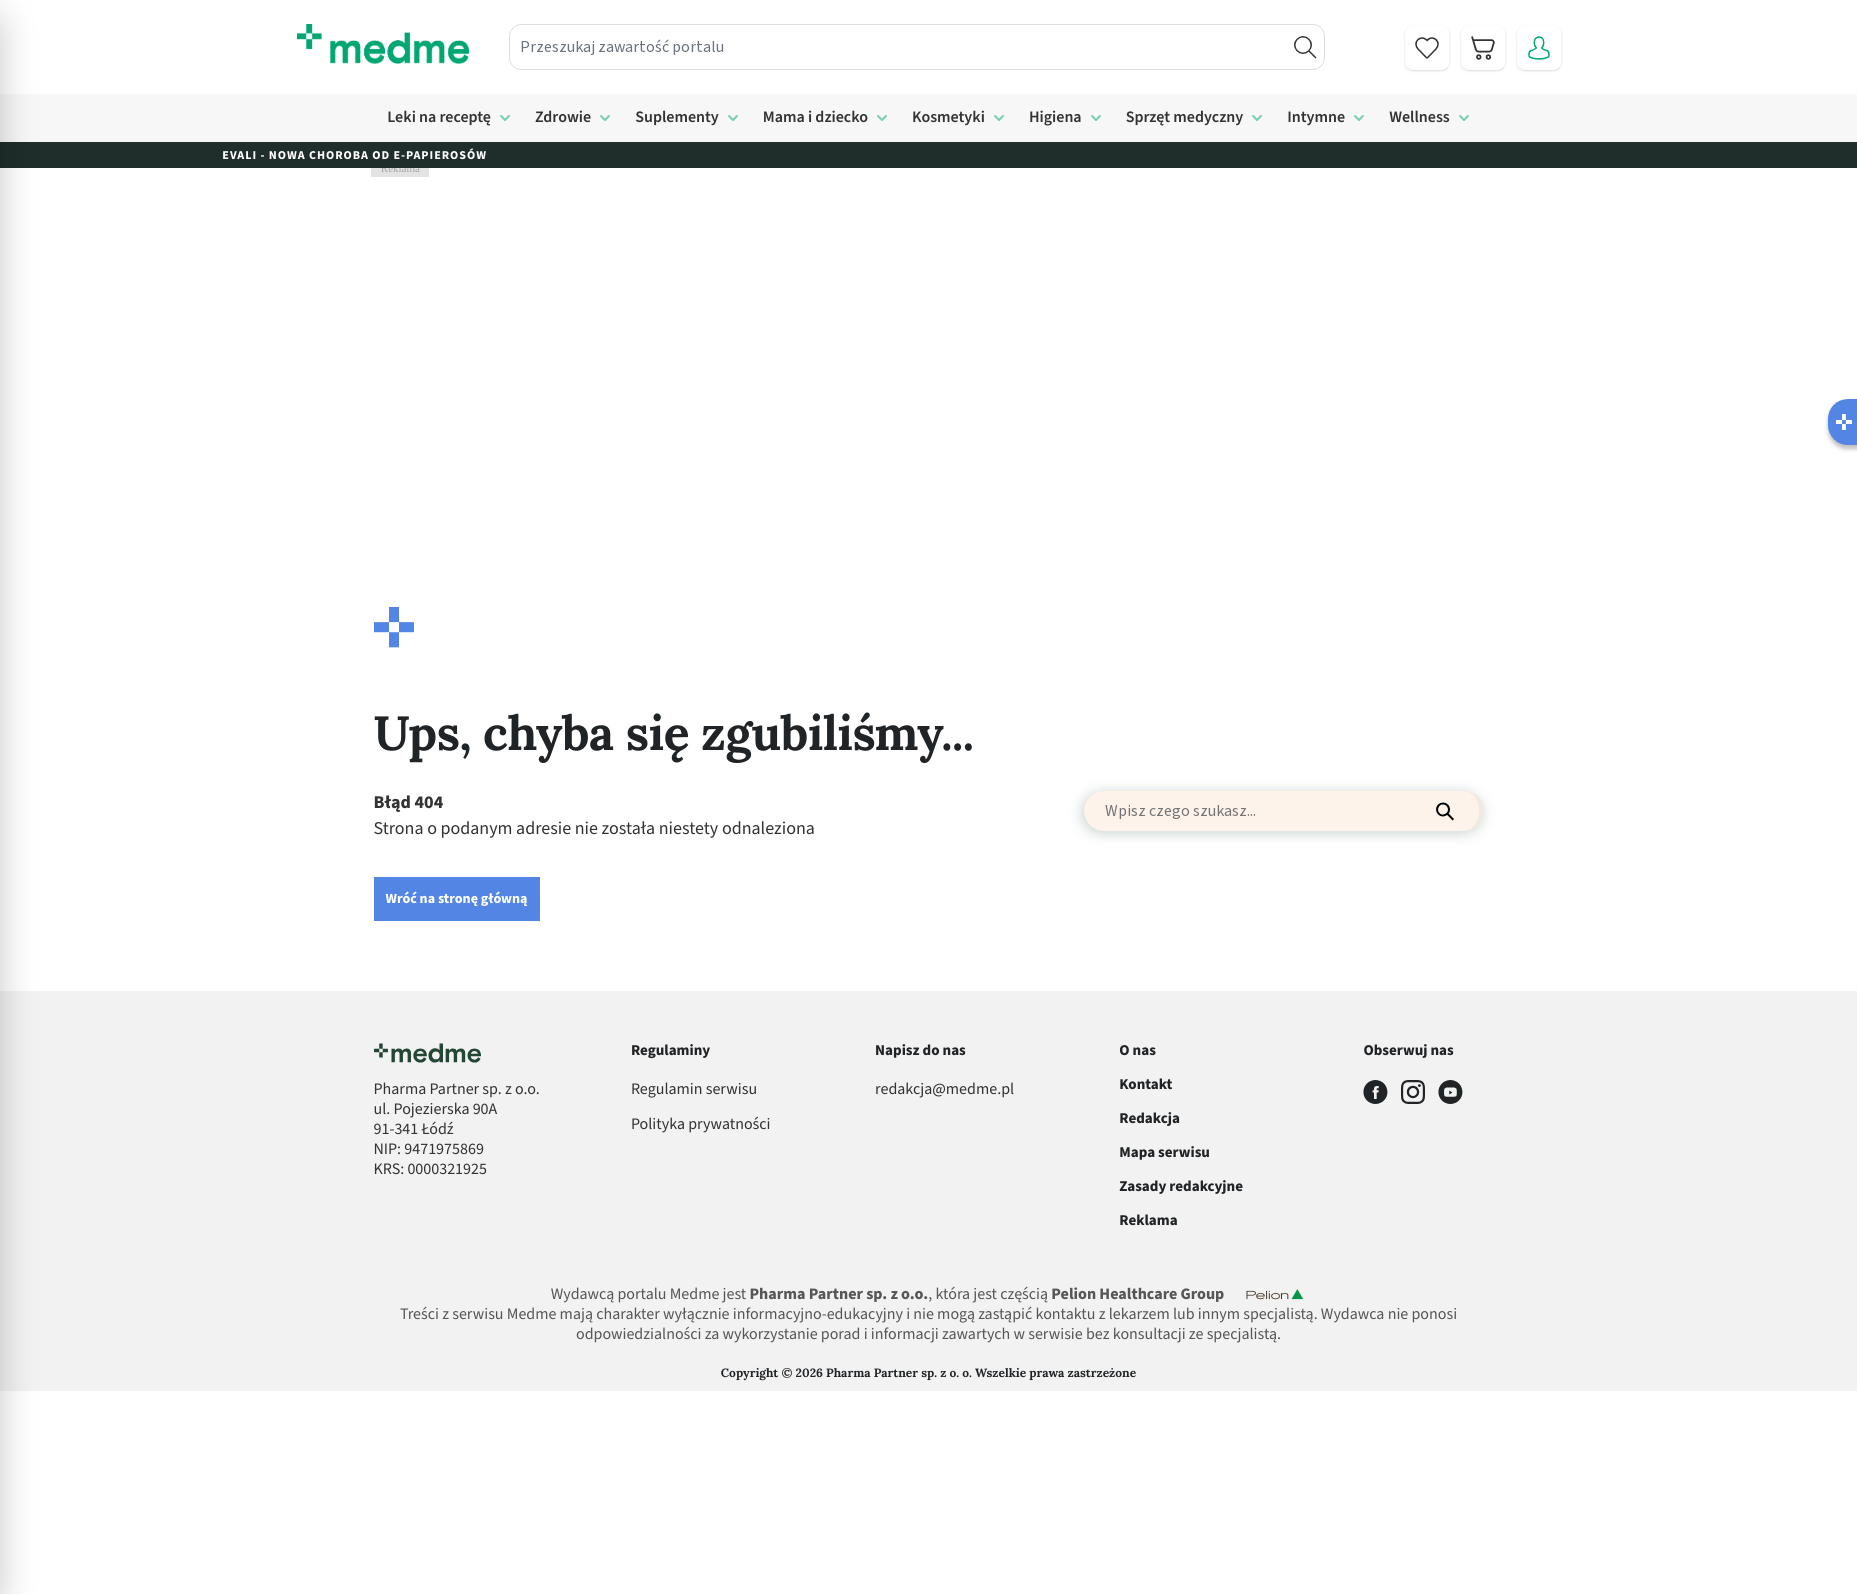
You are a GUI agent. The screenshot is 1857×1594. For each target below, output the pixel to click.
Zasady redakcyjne (1181, 1186)
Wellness (1419, 118)
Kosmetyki (948, 118)
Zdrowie (563, 118)
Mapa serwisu (1164, 1152)
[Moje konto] (1539, 48)
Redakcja (1149, 1118)
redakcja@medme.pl (944, 1090)
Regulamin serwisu (694, 1090)
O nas (1137, 1050)
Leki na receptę (439, 118)
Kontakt (1145, 1084)
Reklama (1148, 1220)
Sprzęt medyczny (1185, 118)
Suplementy (677, 118)
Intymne (1316, 118)
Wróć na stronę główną (457, 899)
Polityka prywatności (701, 1125)
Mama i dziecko (815, 118)
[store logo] (383, 44)
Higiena (1055, 118)
